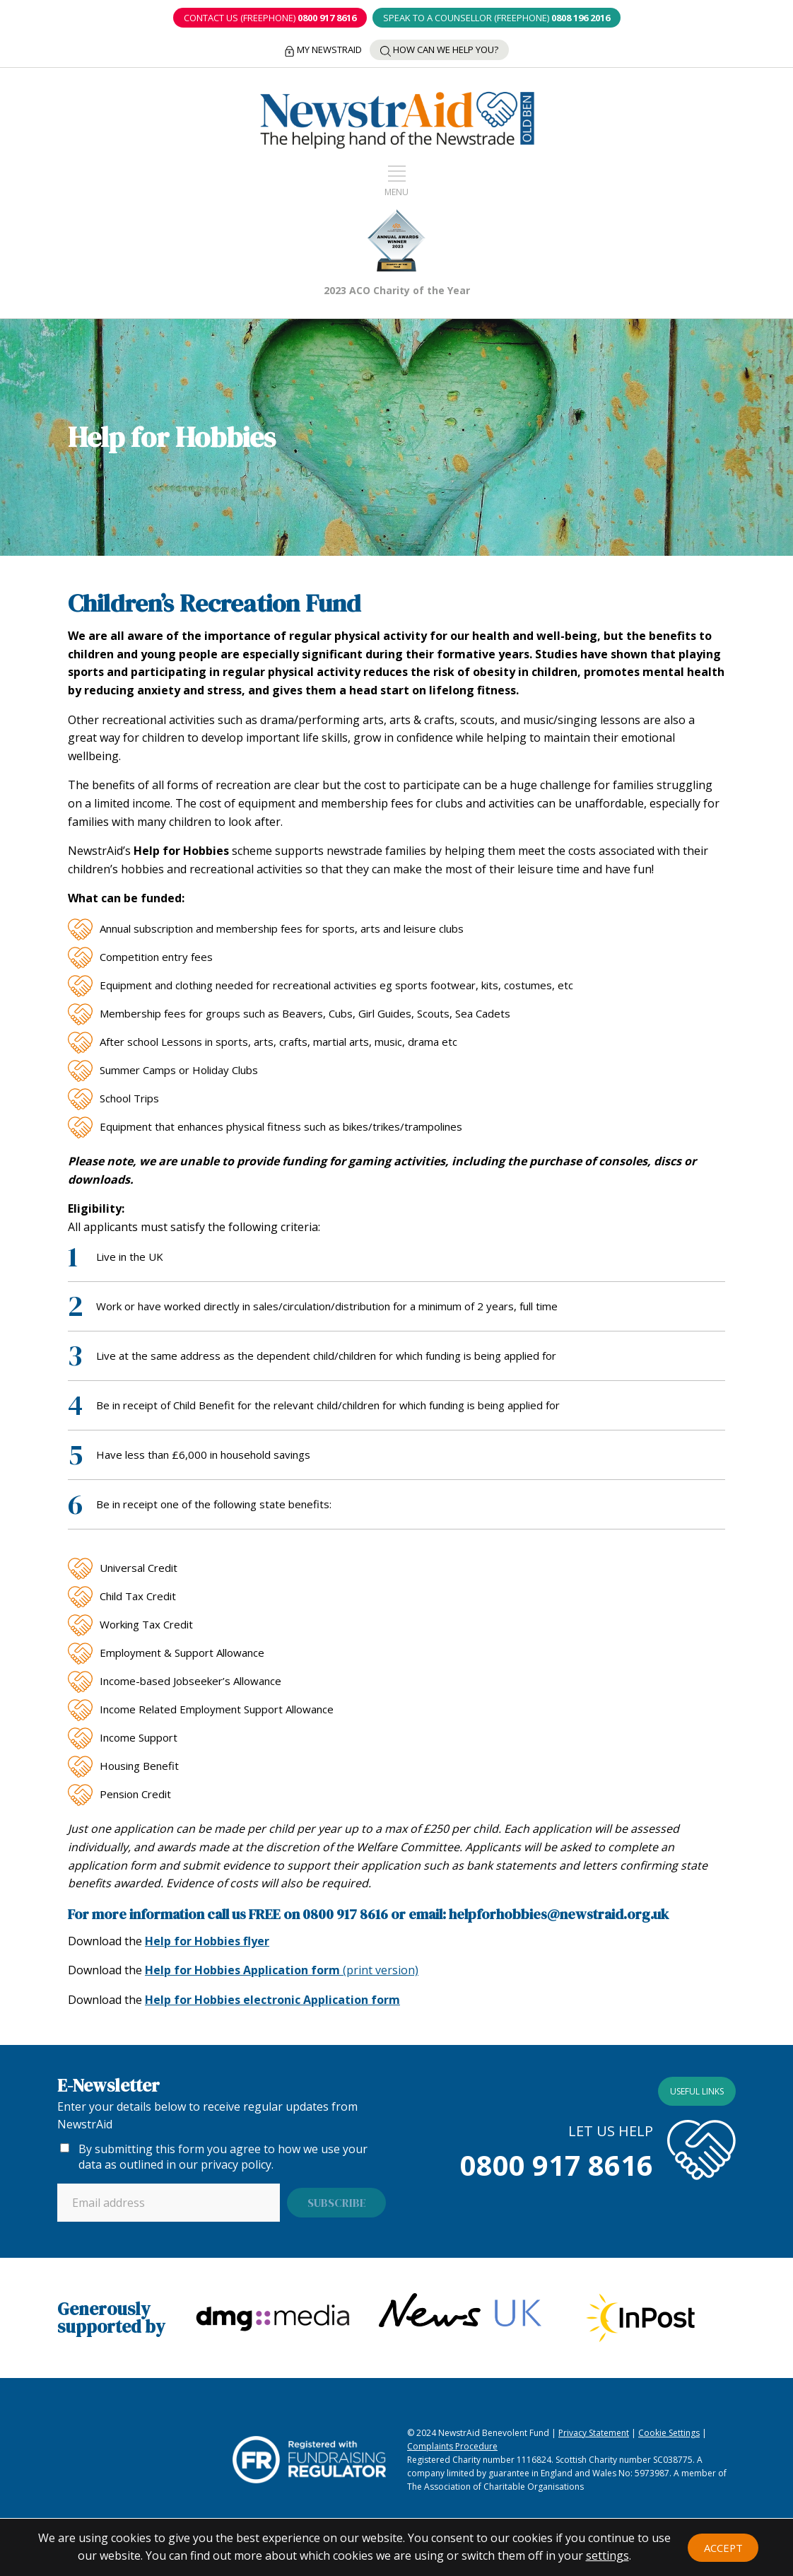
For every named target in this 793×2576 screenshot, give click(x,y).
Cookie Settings (669, 2428)
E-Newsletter (108, 2080)
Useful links (697, 2086)
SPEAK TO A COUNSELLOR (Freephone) (497, 17)
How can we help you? (442, 45)
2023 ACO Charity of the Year (397, 286)
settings (607, 2555)
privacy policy (236, 2160)
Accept (723, 2544)
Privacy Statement (593, 2428)
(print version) (281, 1966)
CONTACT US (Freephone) (268, 17)
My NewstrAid (321, 45)
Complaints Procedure (452, 2441)
